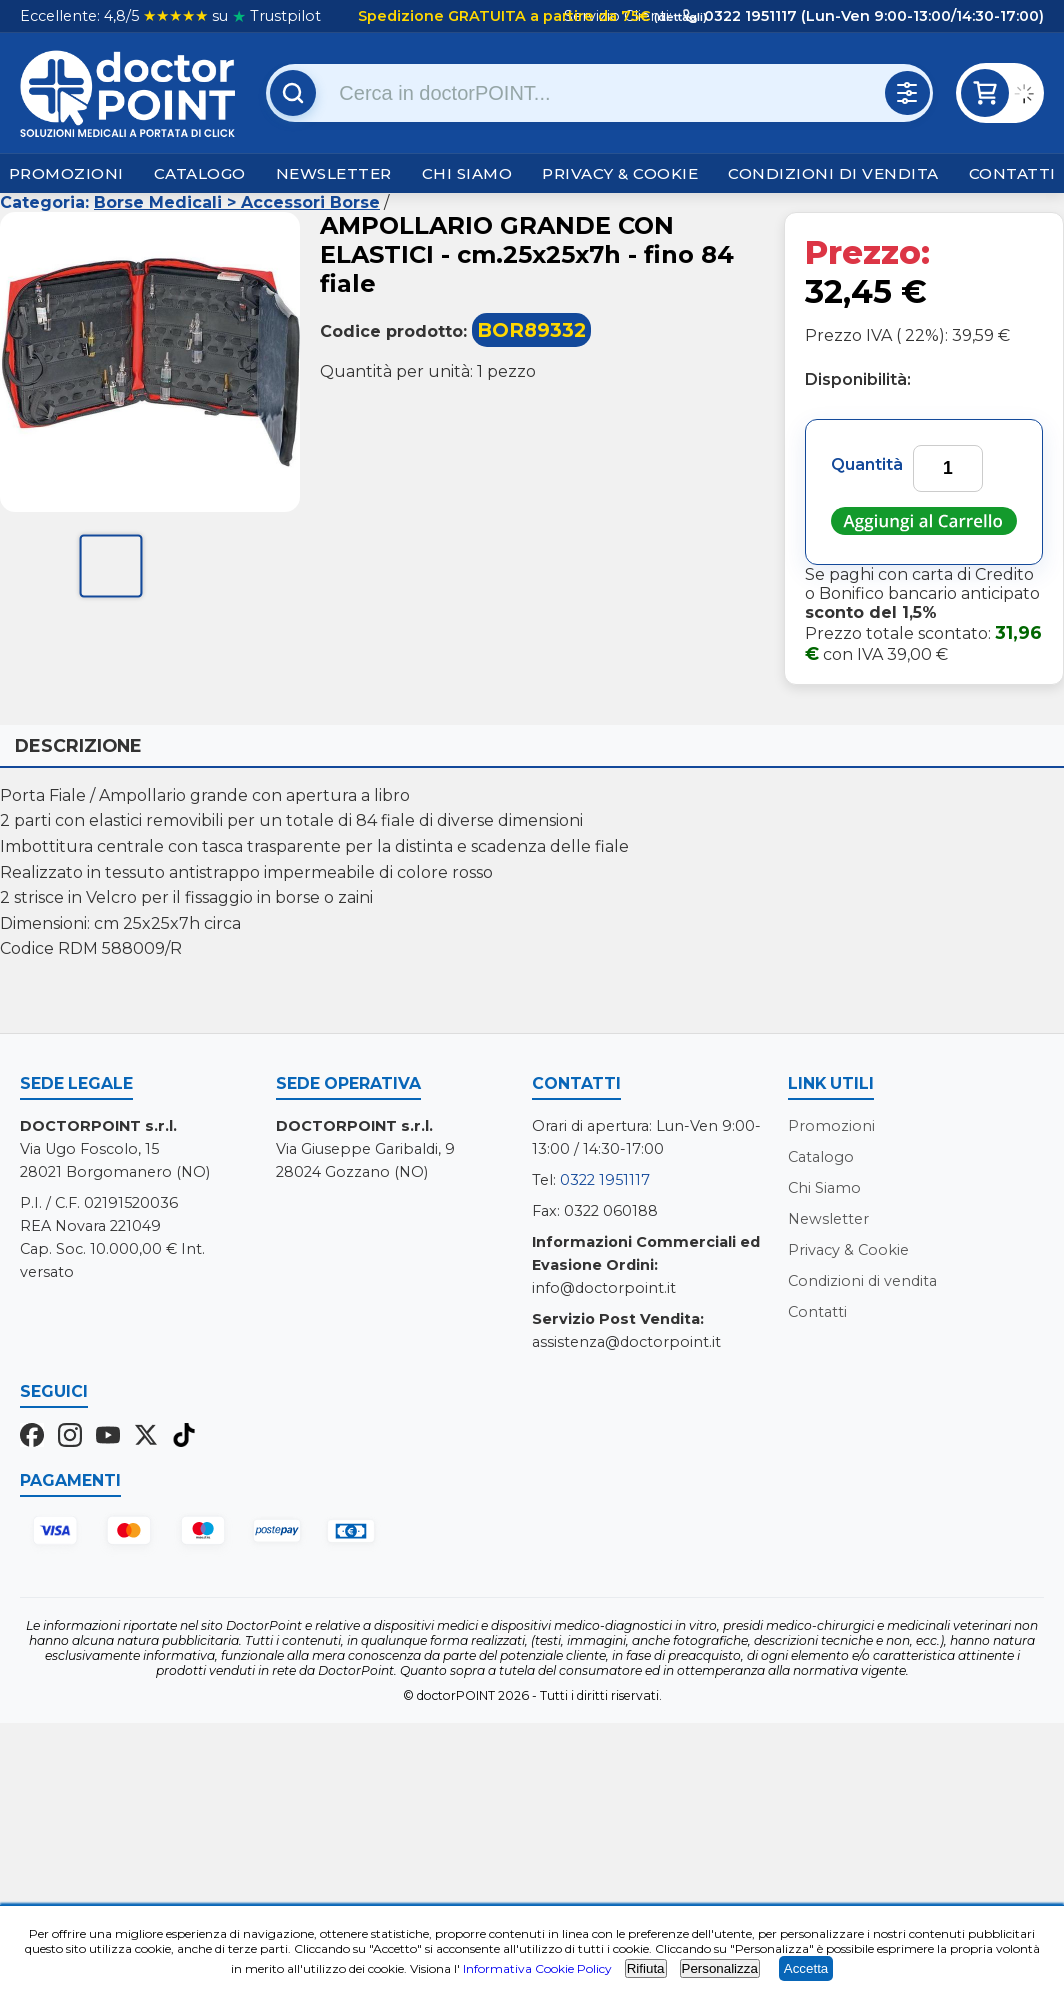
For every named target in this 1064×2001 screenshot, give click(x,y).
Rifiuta (646, 1968)
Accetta (806, 1968)
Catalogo (200, 173)
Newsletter (334, 173)
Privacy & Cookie (620, 173)
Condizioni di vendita (833, 173)
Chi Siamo (467, 173)
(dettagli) (679, 17)
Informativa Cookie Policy (537, 1968)
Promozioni (66, 173)
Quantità (867, 464)
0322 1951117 (605, 1180)
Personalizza (720, 1968)
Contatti (1012, 173)
